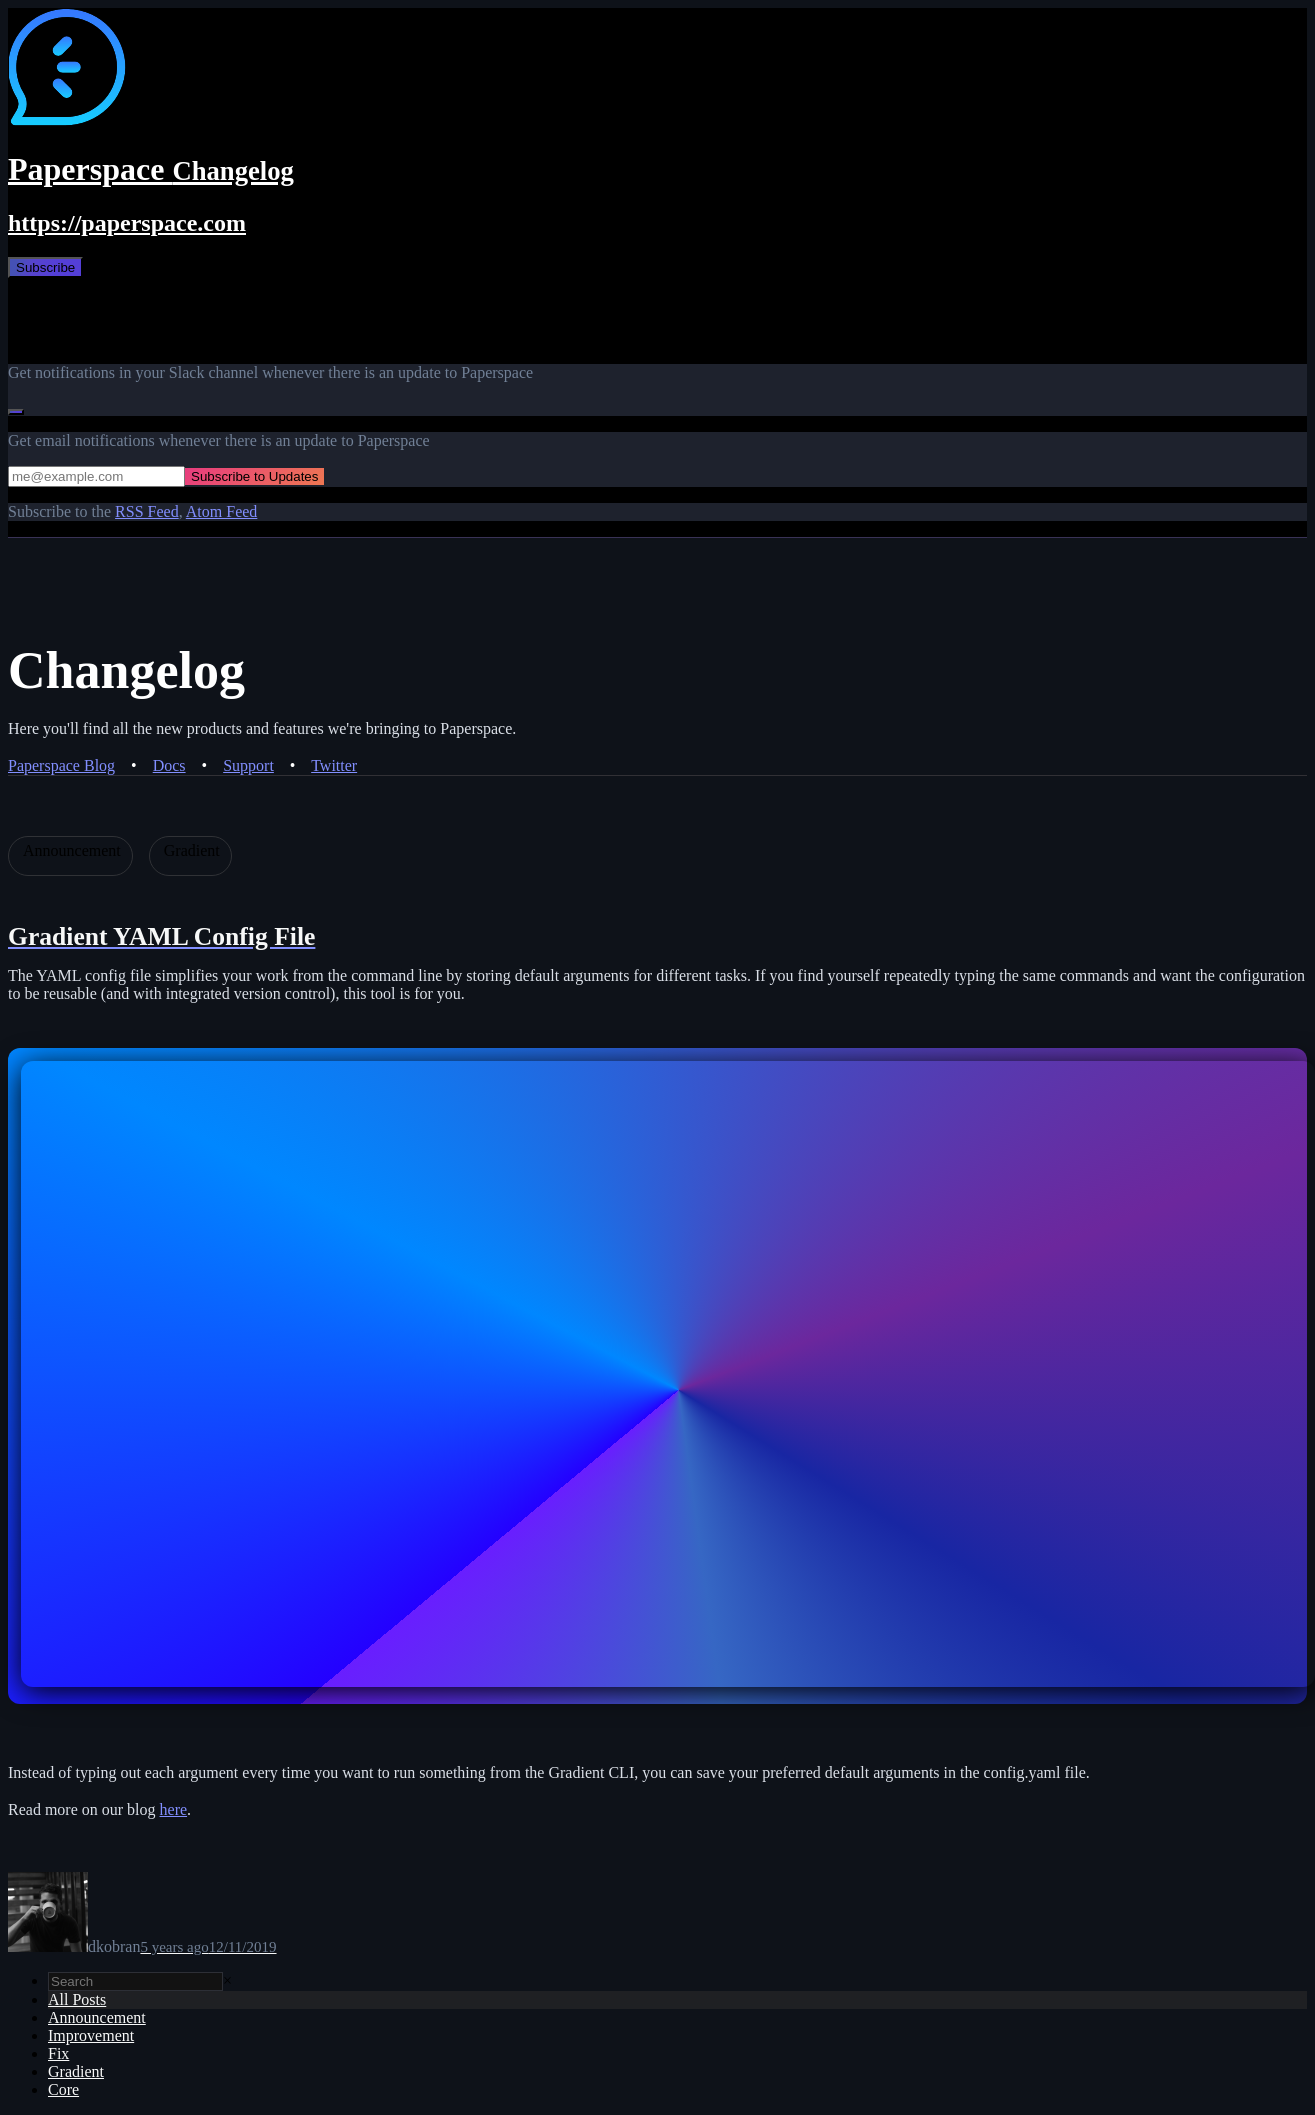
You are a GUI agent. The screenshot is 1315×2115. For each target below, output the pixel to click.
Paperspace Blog (61, 765)
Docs (169, 765)
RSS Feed (147, 511)
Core (63, 2089)
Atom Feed (222, 511)
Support (248, 765)
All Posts (77, 1999)
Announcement (97, 2017)
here (174, 1809)
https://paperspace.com (127, 223)
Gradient (76, 2071)
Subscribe (45, 267)
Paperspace (151, 169)
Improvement (91, 2035)
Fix (58, 2053)
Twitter (334, 765)
